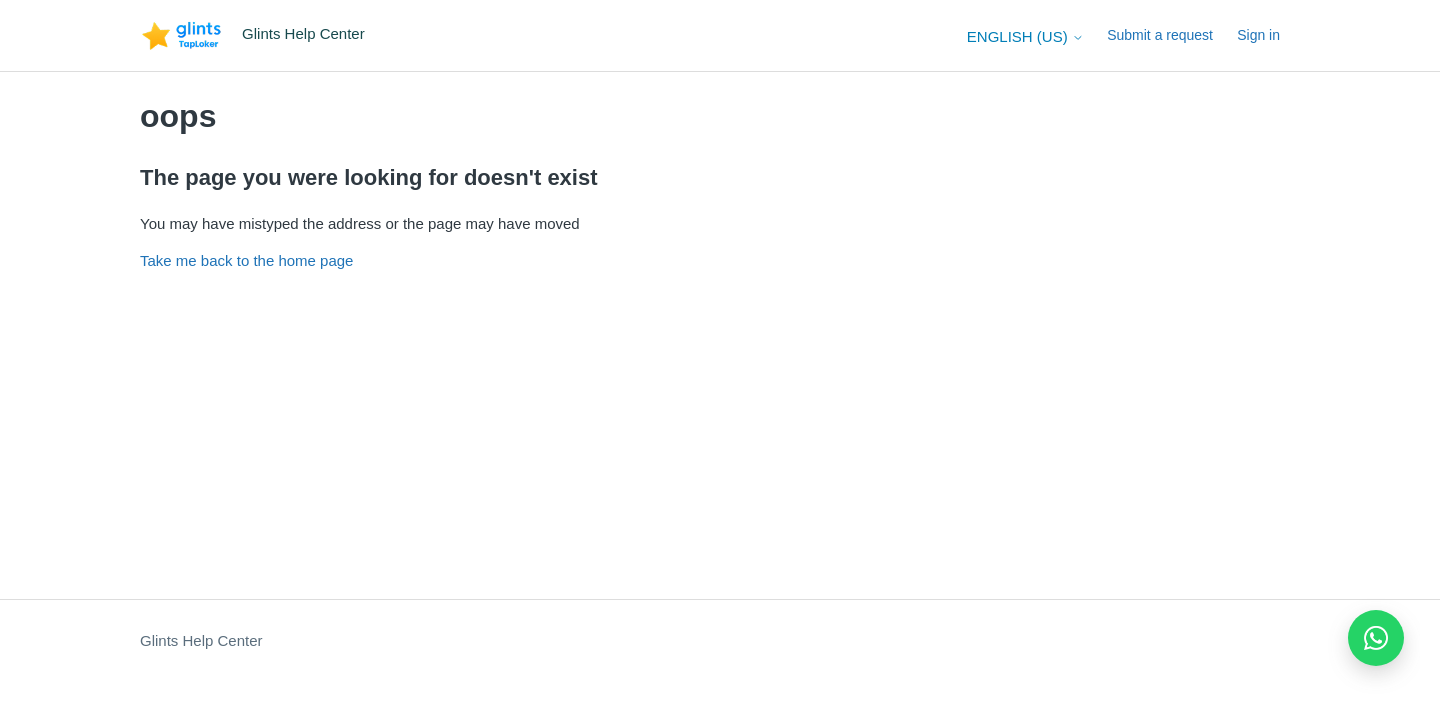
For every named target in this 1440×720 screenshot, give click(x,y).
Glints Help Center (201, 640)
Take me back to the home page (246, 260)
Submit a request (1160, 35)
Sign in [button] (1258, 35)
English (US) (1025, 36)
